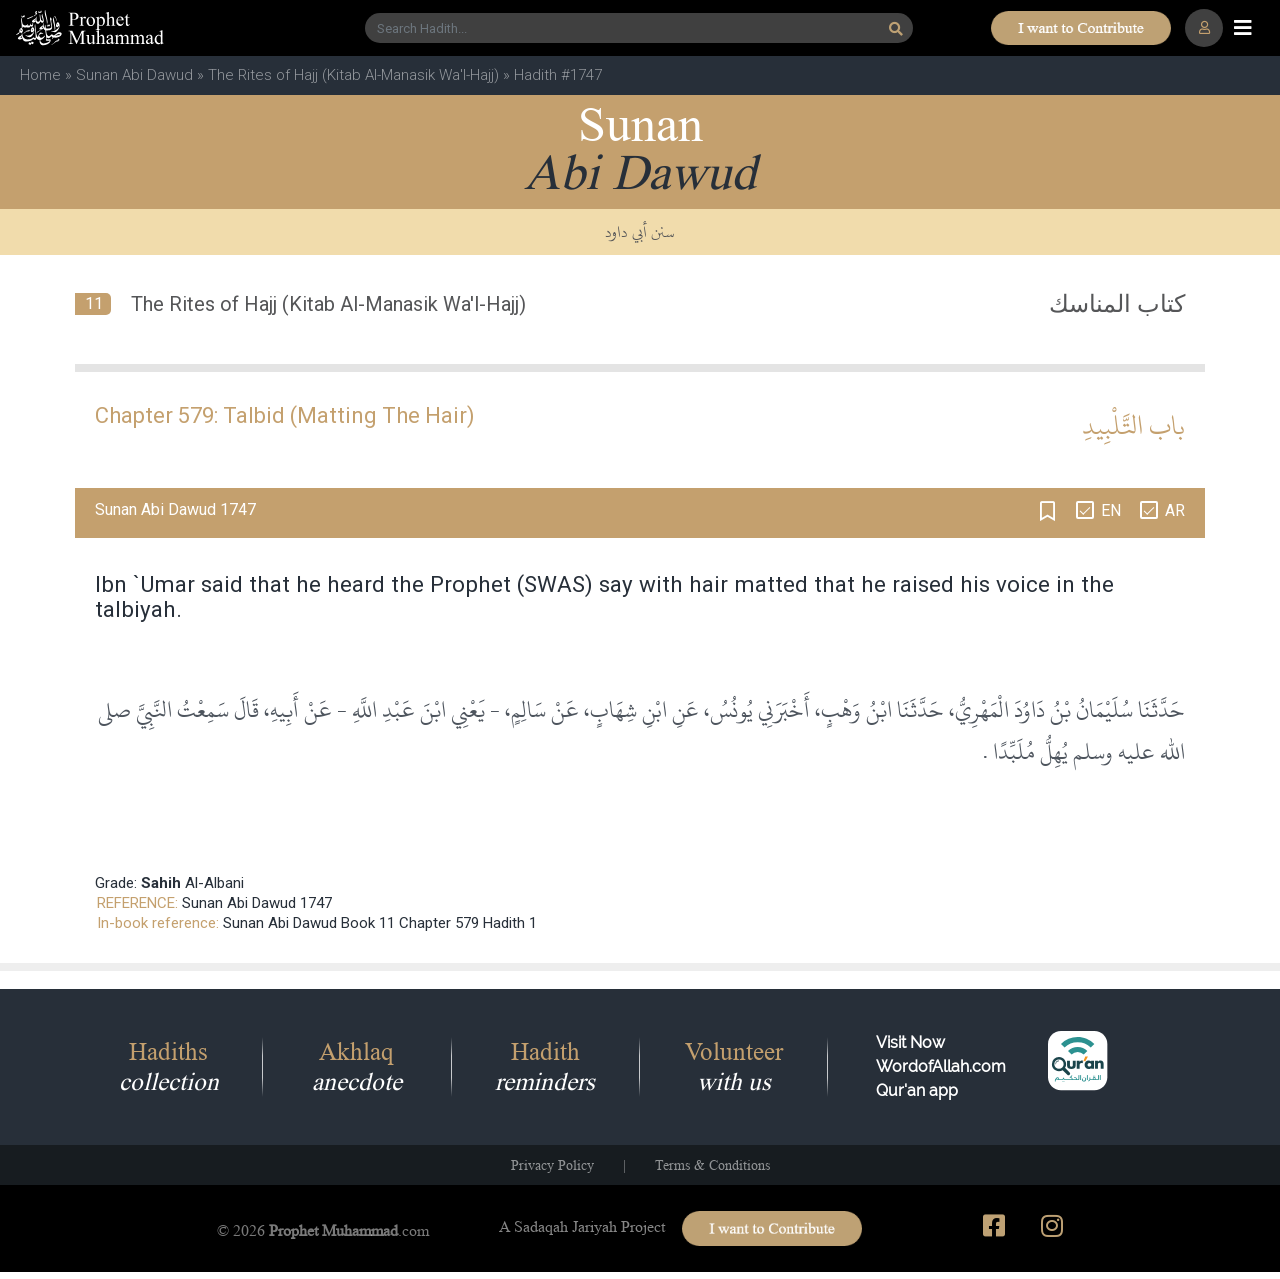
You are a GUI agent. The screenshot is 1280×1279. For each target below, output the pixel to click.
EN (1111, 510)
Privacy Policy (552, 1165)
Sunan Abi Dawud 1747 (257, 903)
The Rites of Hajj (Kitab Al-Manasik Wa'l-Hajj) (353, 75)
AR (1175, 510)
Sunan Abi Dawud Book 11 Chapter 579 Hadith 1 (380, 923)
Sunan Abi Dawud (134, 75)
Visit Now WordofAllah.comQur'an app (941, 1066)
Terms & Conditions (712, 1165)
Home (40, 75)
